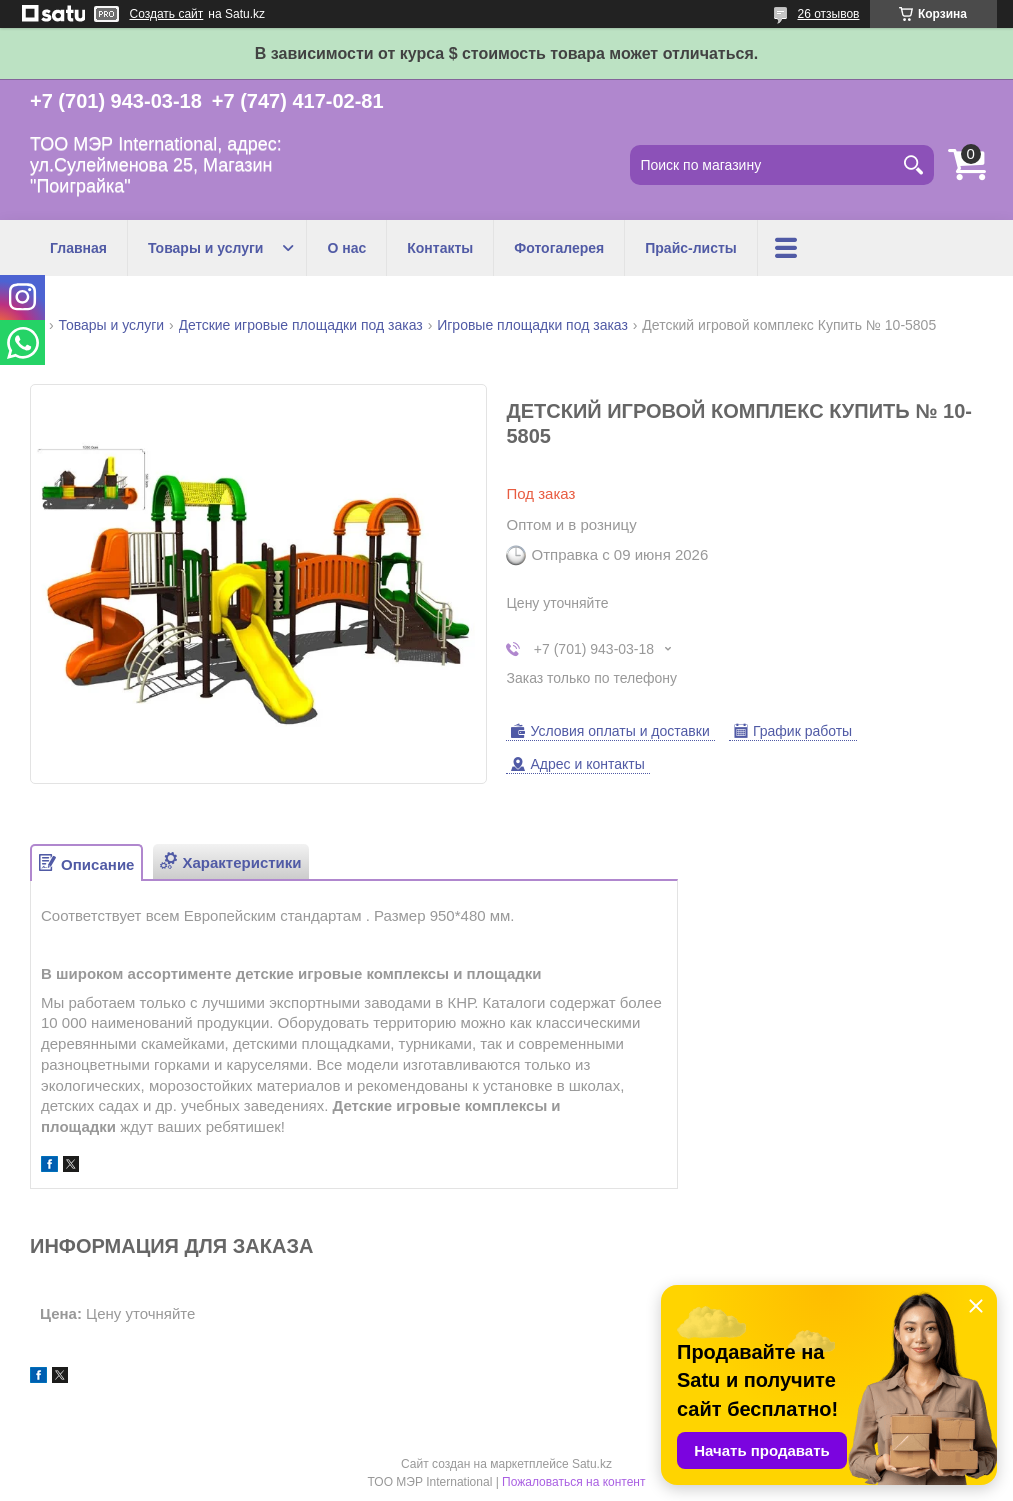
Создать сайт (167, 14)
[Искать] (914, 165)
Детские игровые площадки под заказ (301, 325)
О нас (346, 248)
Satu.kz (592, 1464)
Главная (78, 248)
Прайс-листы (691, 248)
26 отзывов (828, 14)
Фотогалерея (559, 248)
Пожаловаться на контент (573, 1482)
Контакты (440, 248)
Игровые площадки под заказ (532, 325)
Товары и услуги (205, 248)
